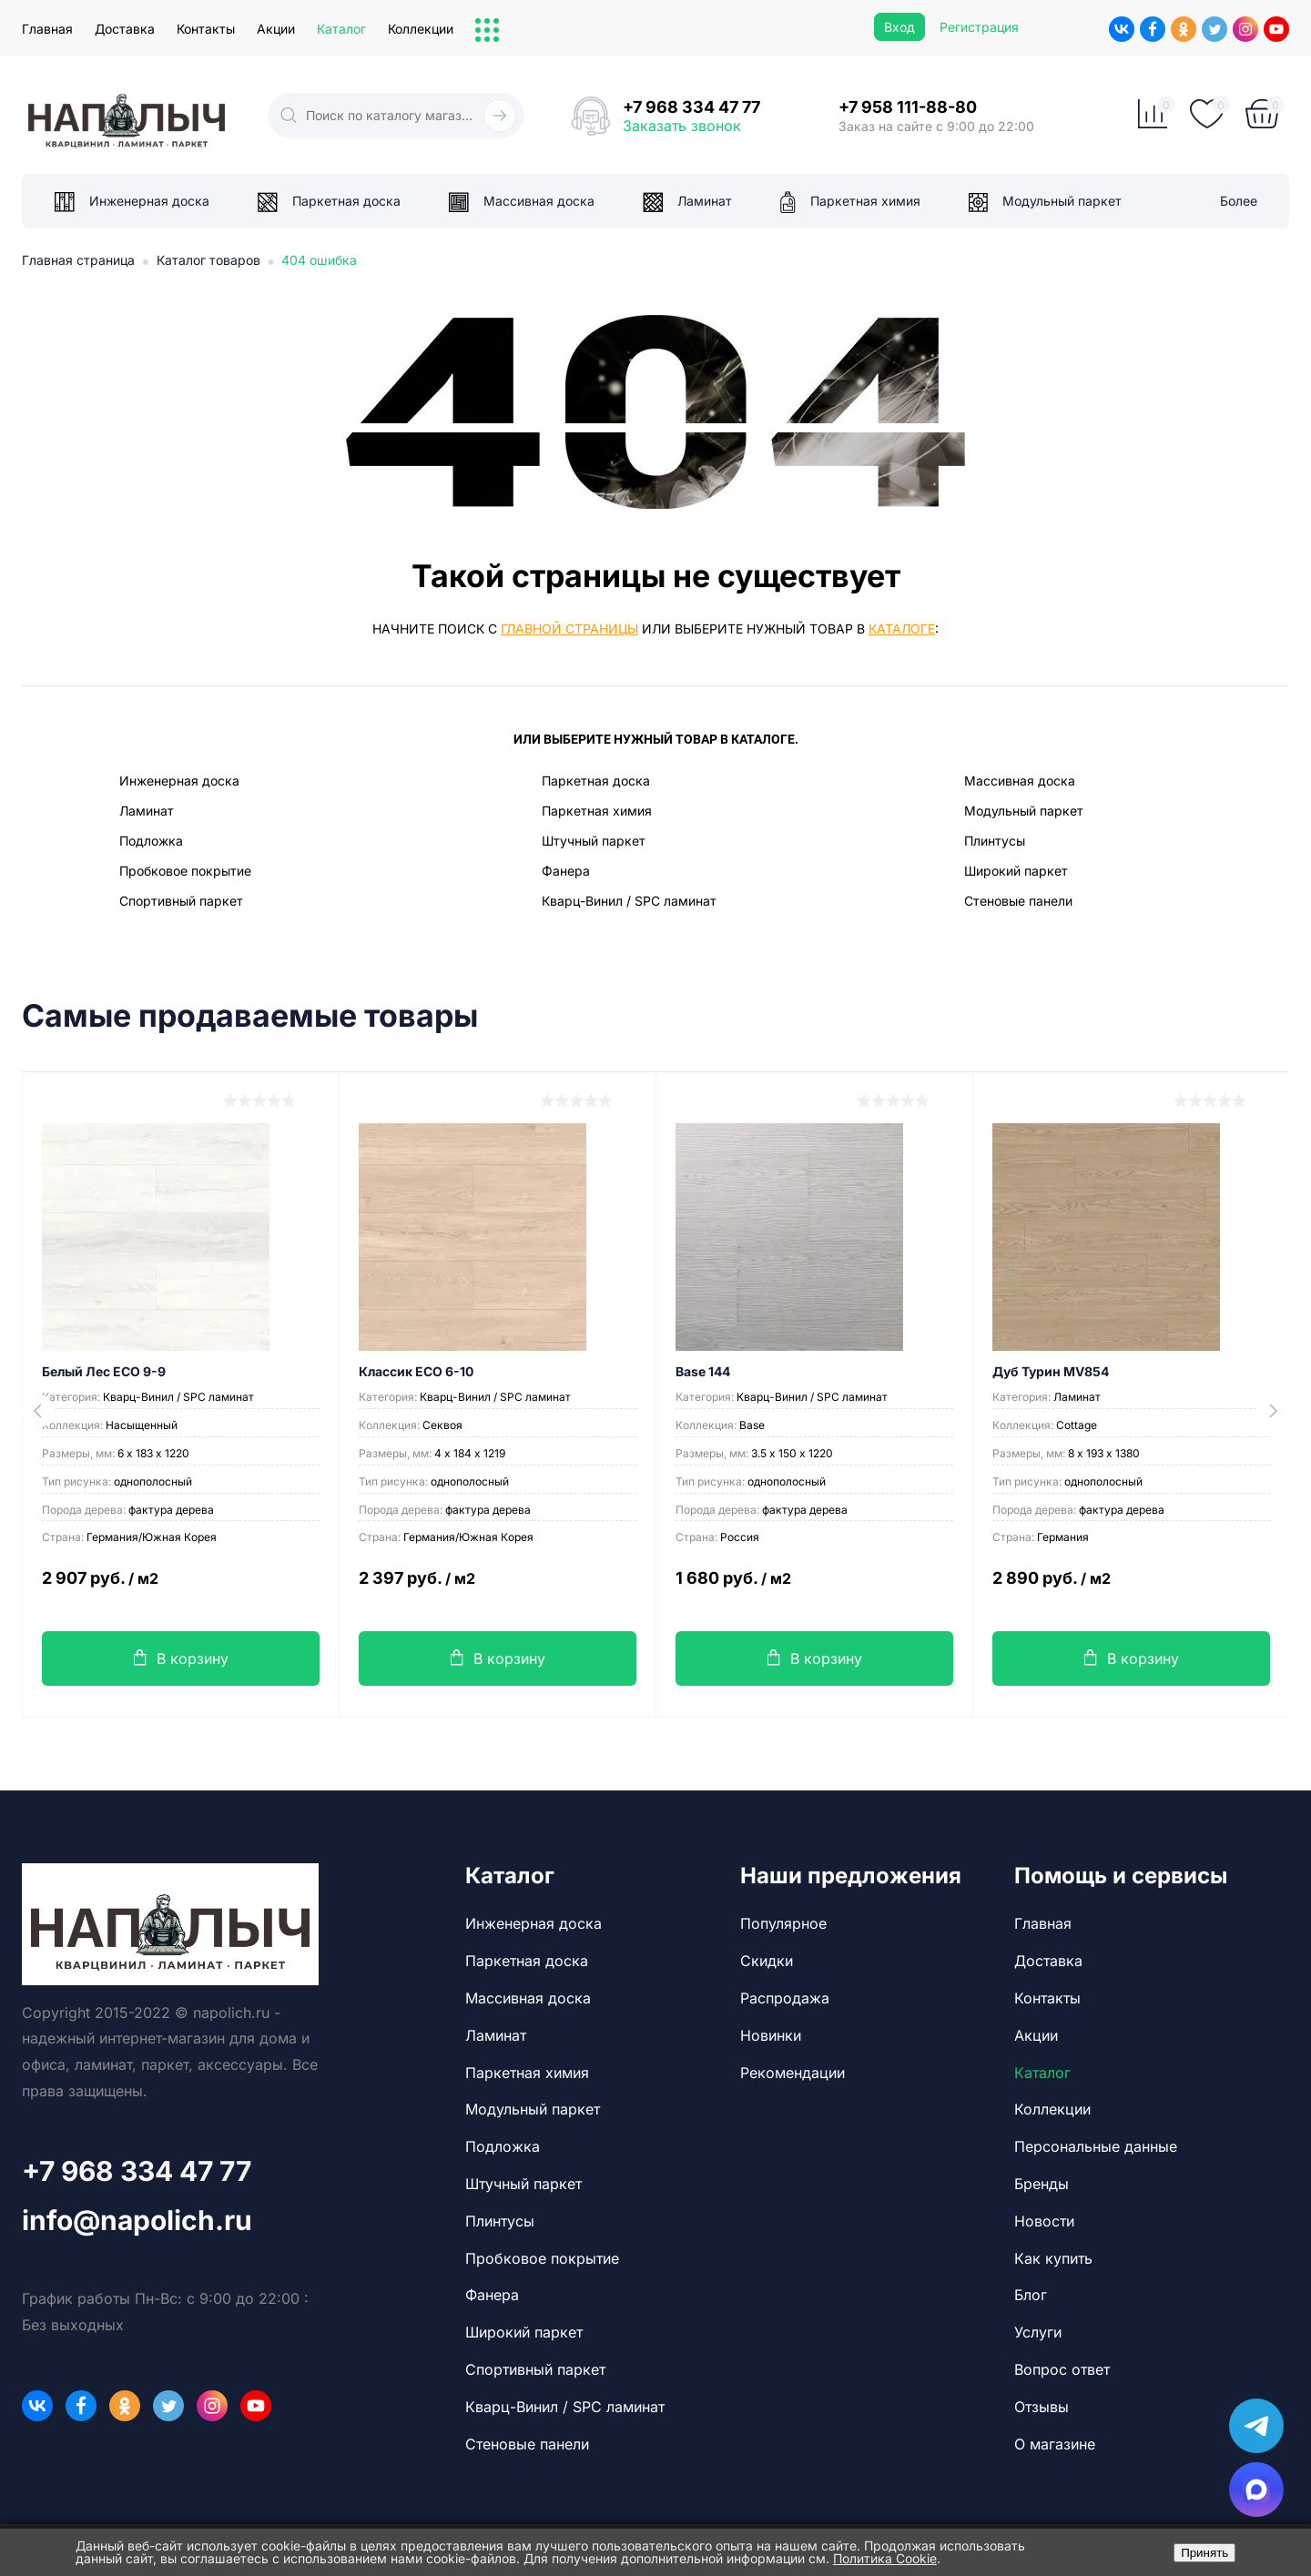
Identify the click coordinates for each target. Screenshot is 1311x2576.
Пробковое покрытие (185, 870)
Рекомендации (792, 2073)
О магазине (1054, 2444)
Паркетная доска (596, 780)
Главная (47, 28)
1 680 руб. (814, 1588)
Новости (1044, 2221)
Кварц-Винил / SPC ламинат (629, 900)
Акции (276, 28)
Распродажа (784, 1998)
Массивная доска (1019, 780)
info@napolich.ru (137, 2220)
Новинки (770, 2035)
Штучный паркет (593, 840)
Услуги (1038, 2332)
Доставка (125, 28)
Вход (899, 27)
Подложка (151, 840)
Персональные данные (1095, 2146)
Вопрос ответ (1062, 2369)
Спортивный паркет (181, 900)
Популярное (783, 1923)
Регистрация (979, 27)
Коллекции (420, 28)
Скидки (766, 1961)
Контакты (206, 28)
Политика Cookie (885, 2558)
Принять (1204, 2553)
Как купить (1053, 2258)
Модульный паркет (1023, 810)
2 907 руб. (181, 1588)
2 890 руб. (1131, 1588)
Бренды (1041, 2184)
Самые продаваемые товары (250, 1016)
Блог (1030, 2295)
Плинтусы (994, 840)
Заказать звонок (682, 126)
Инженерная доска (179, 780)
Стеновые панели (1018, 900)
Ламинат (146, 810)
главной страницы (569, 628)
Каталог (341, 28)
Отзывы (1041, 2407)
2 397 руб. (497, 1588)
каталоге (902, 628)
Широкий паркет (1016, 870)
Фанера (566, 870)
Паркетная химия (597, 810)
